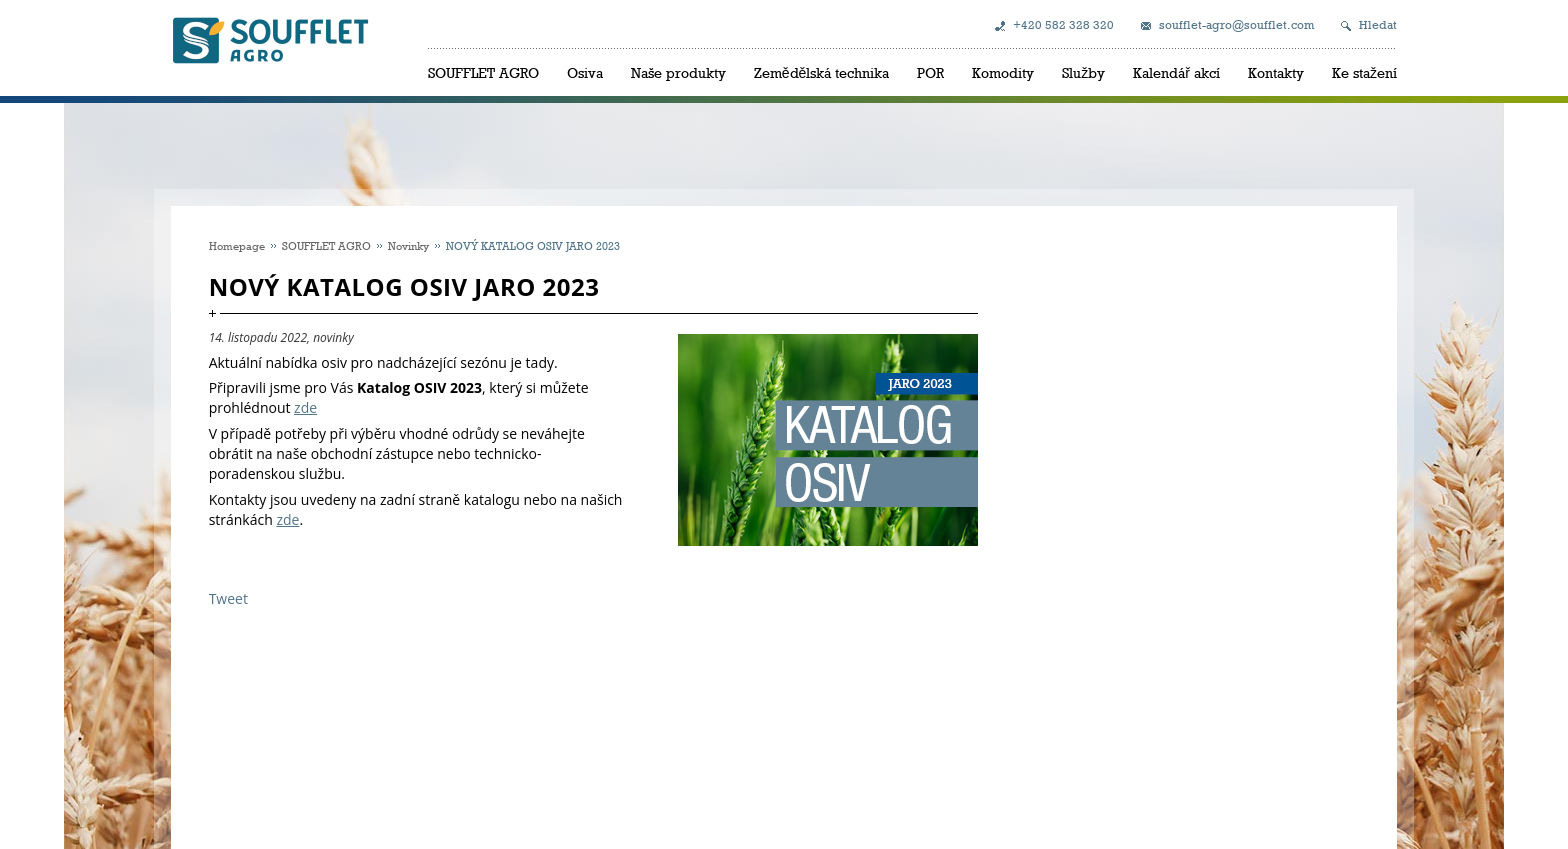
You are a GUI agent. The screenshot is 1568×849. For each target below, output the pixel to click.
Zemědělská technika (822, 72)
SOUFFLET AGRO (483, 72)
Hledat (1378, 25)
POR (930, 72)
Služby (1083, 72)
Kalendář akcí (1176, 72)
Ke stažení (1364, 72)
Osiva (585, 72)
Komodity (1003, 72)
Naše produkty (678, 72)
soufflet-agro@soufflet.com (1236, 25)
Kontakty (1276, 72)
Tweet (228, 598)
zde (305, 407)
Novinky (408, 245)
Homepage (237, 245)
